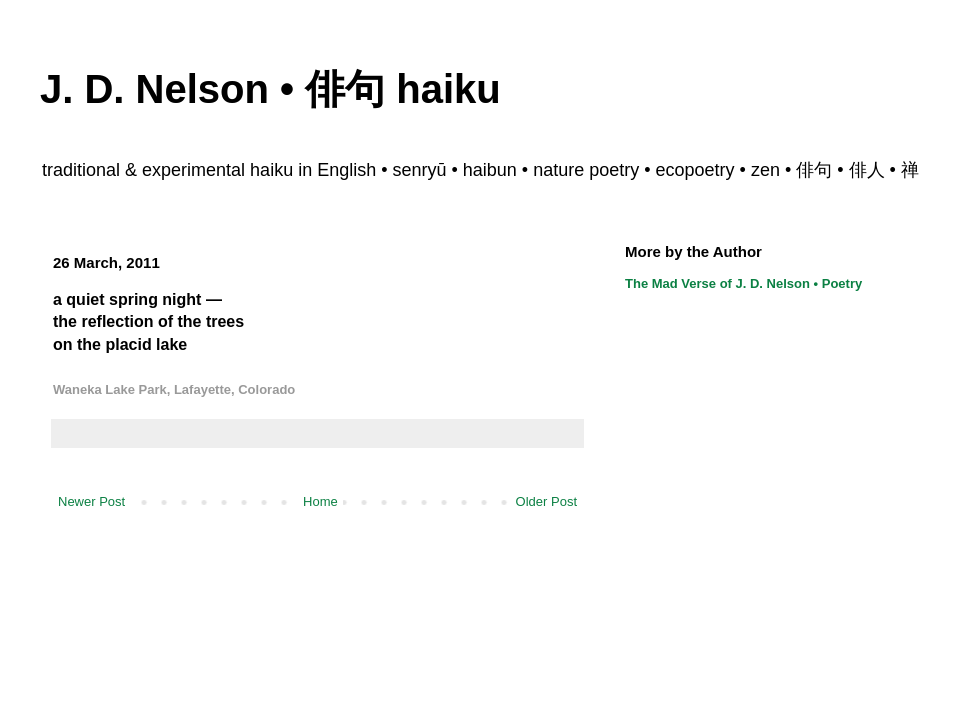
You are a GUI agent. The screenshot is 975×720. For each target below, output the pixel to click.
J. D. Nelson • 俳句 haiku (270, 89)
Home (320, 501)
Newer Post (91, 501)
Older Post (546, 501)
